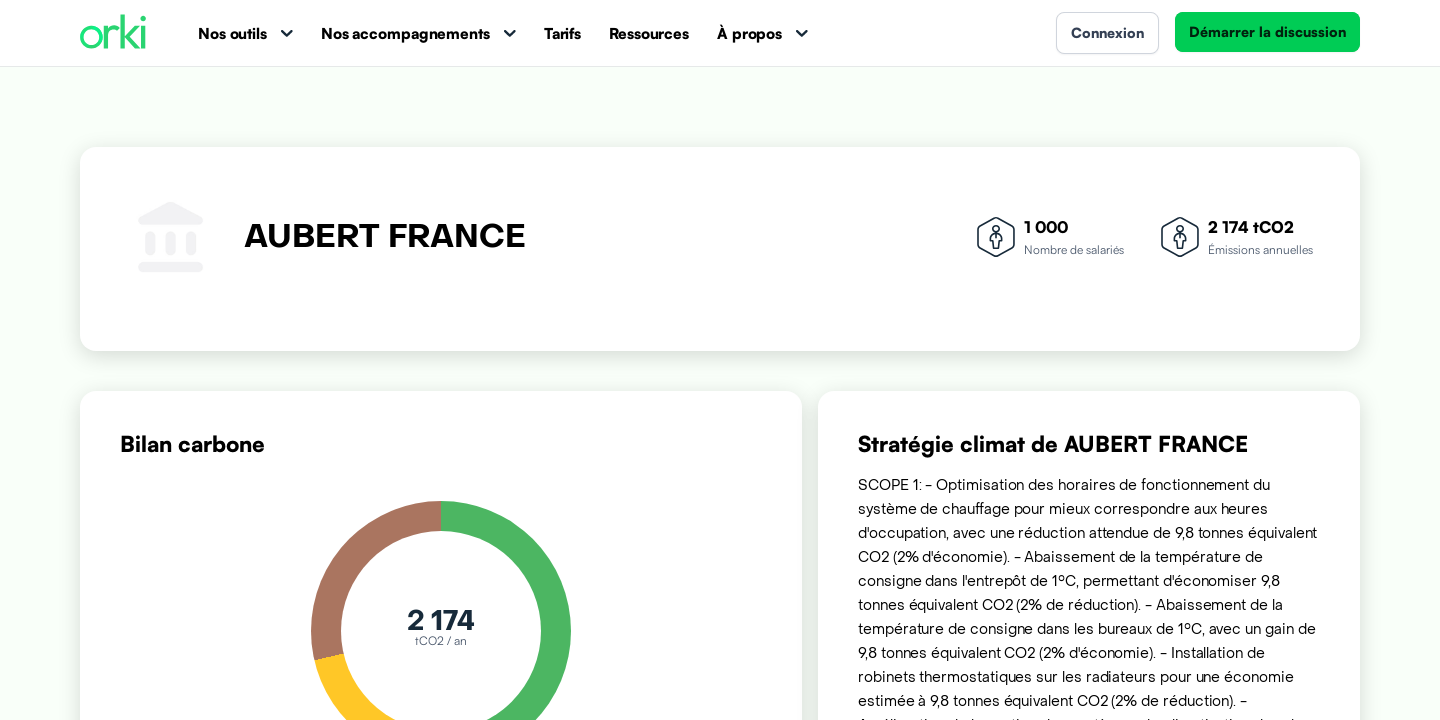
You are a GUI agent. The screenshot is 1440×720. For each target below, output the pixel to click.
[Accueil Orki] (113, 33)
